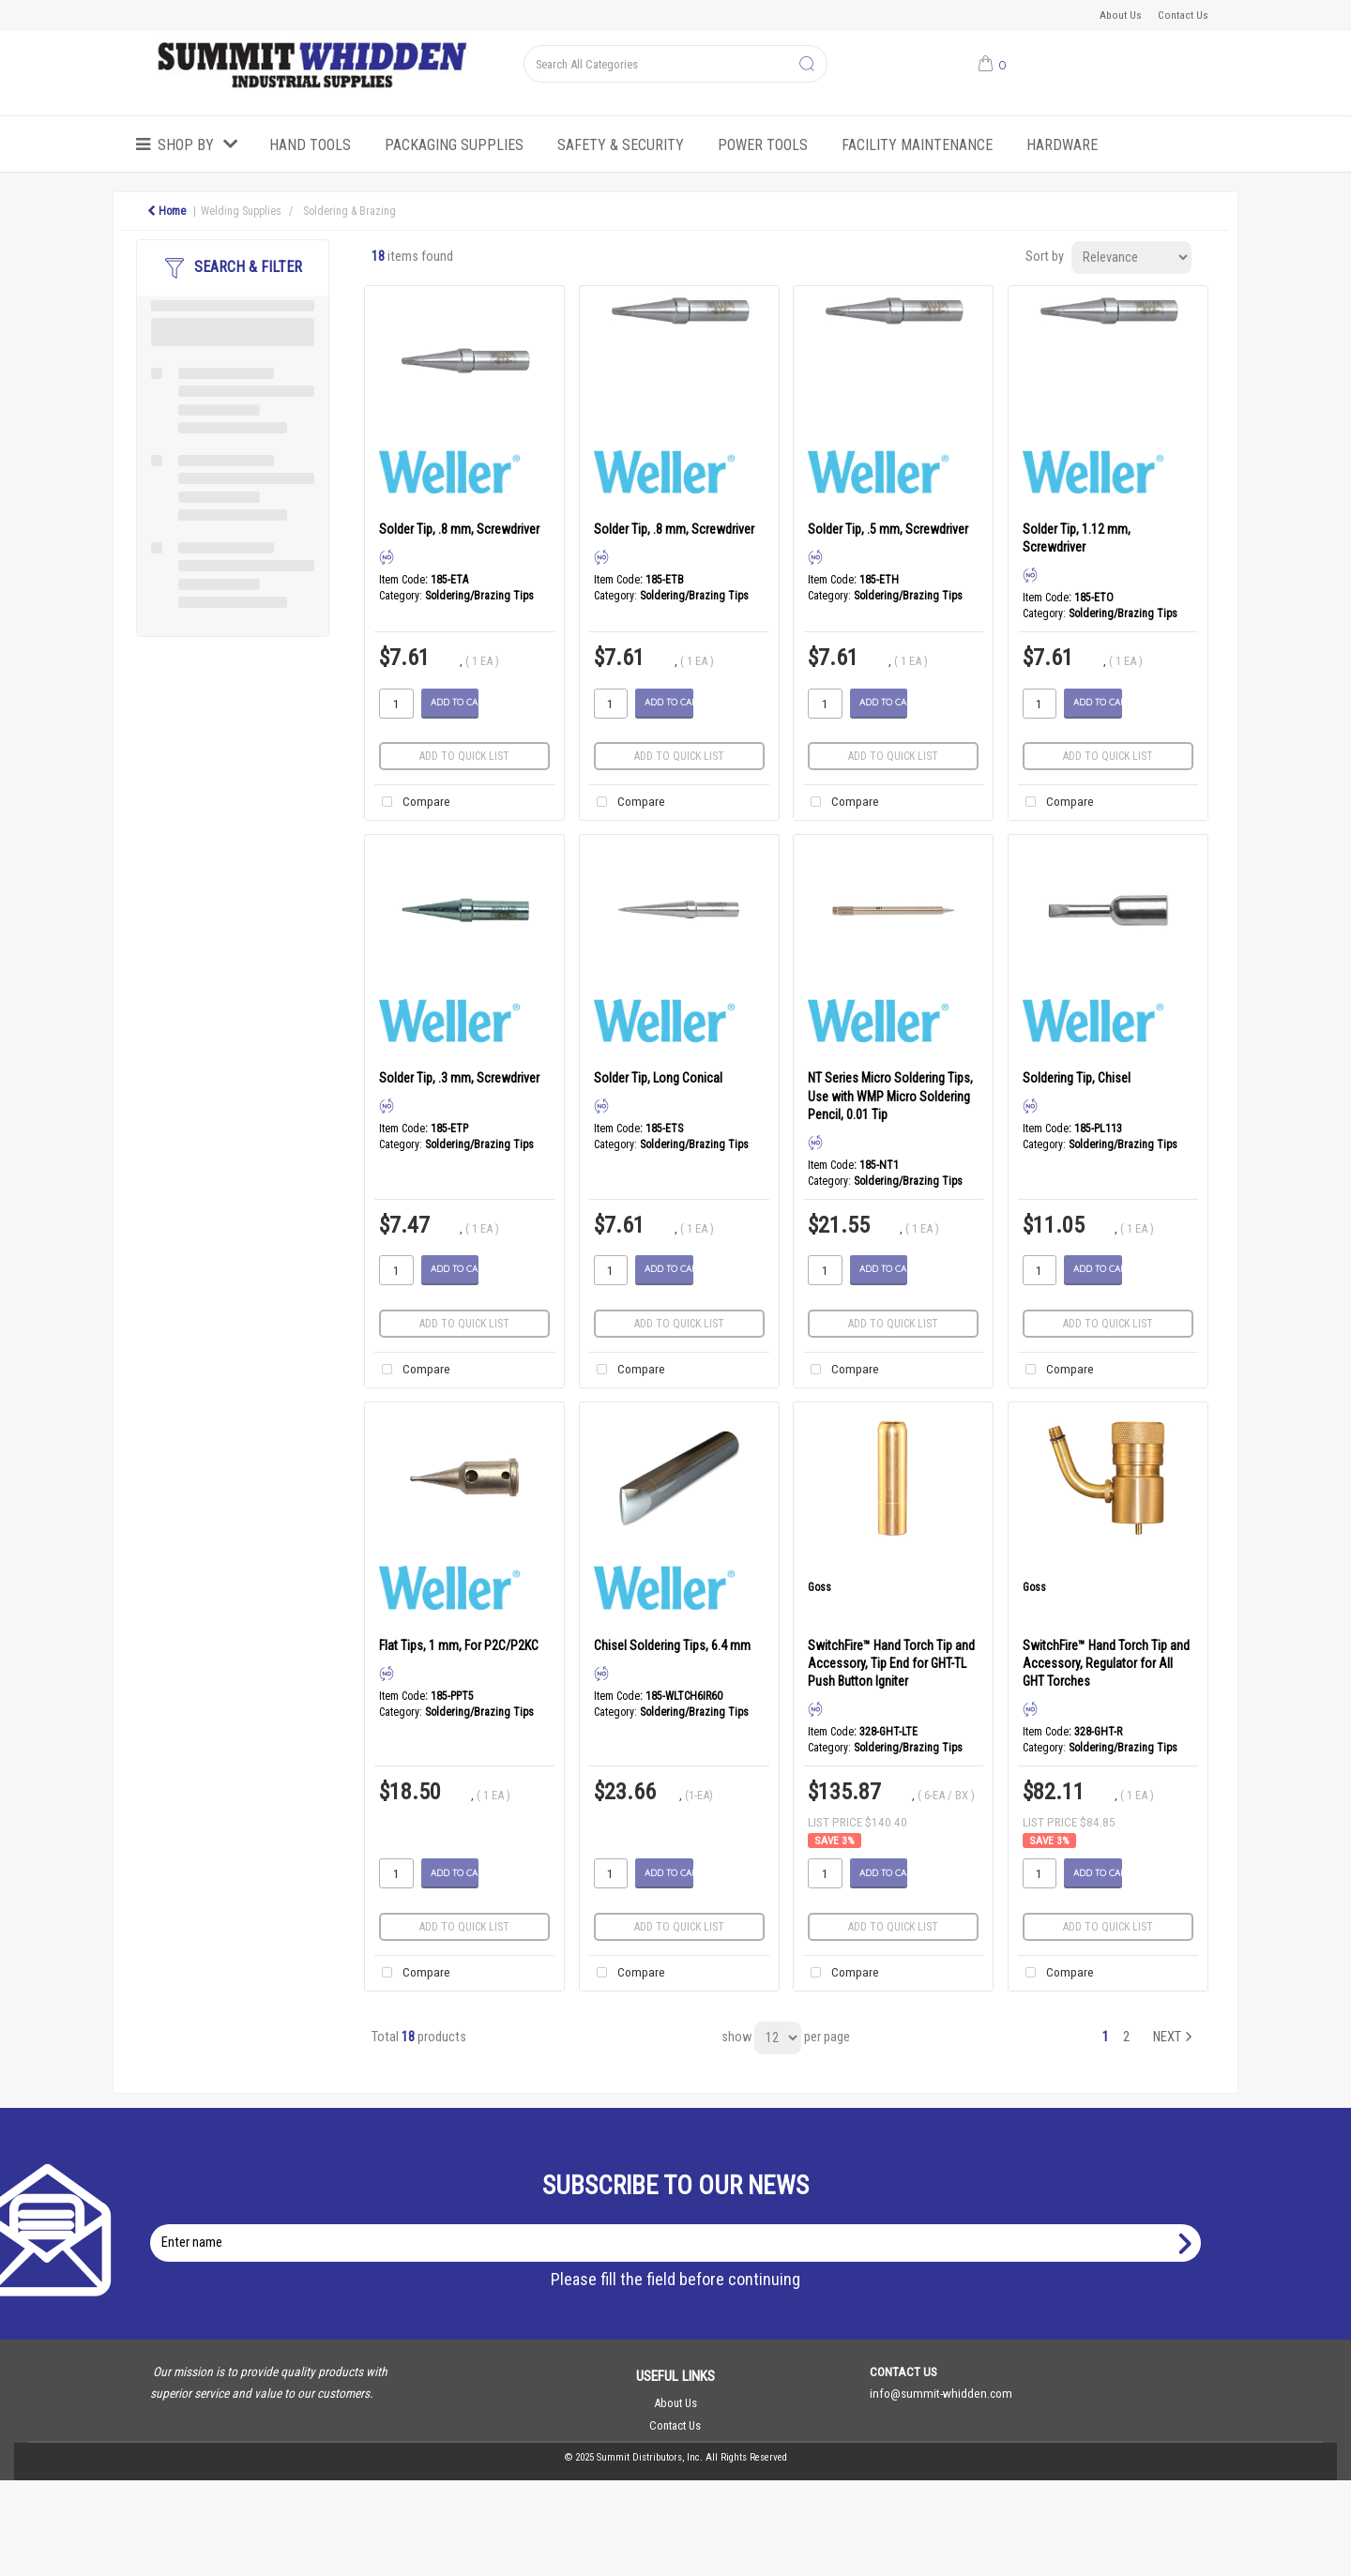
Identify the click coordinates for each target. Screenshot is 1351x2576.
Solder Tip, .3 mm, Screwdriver (459, 1077)
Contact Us (1183, 15)
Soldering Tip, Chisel (1077, 1077)
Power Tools (763, 145)
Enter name (680, 2223)
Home (166, 211)
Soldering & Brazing (349, 211)
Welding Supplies (241, 211)
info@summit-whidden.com (941, 2393)
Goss (819, 1587)
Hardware (1062, 145)
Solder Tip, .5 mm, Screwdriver (888, 529)
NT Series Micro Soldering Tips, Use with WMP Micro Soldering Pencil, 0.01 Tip (890, 1095)
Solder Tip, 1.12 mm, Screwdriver (1077, 538)
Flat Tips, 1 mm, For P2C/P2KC (459, 1645)
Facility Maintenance (917, 145)
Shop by (186, 145)
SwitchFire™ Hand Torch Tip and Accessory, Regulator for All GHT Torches (1106, 1663)
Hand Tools (310, 145)
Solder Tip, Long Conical (658, 1077)
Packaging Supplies (454, 145)
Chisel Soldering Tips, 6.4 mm (672, 1645)
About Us (1121, 15)
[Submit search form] (807, 64)
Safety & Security (620, 145)
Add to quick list (464, 756)
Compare (412, 802)
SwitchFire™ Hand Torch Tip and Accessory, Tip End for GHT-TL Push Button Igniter (891, 1663)
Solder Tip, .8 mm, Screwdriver (459, 529)
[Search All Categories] (675, 64)
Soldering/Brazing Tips (479, 595)
